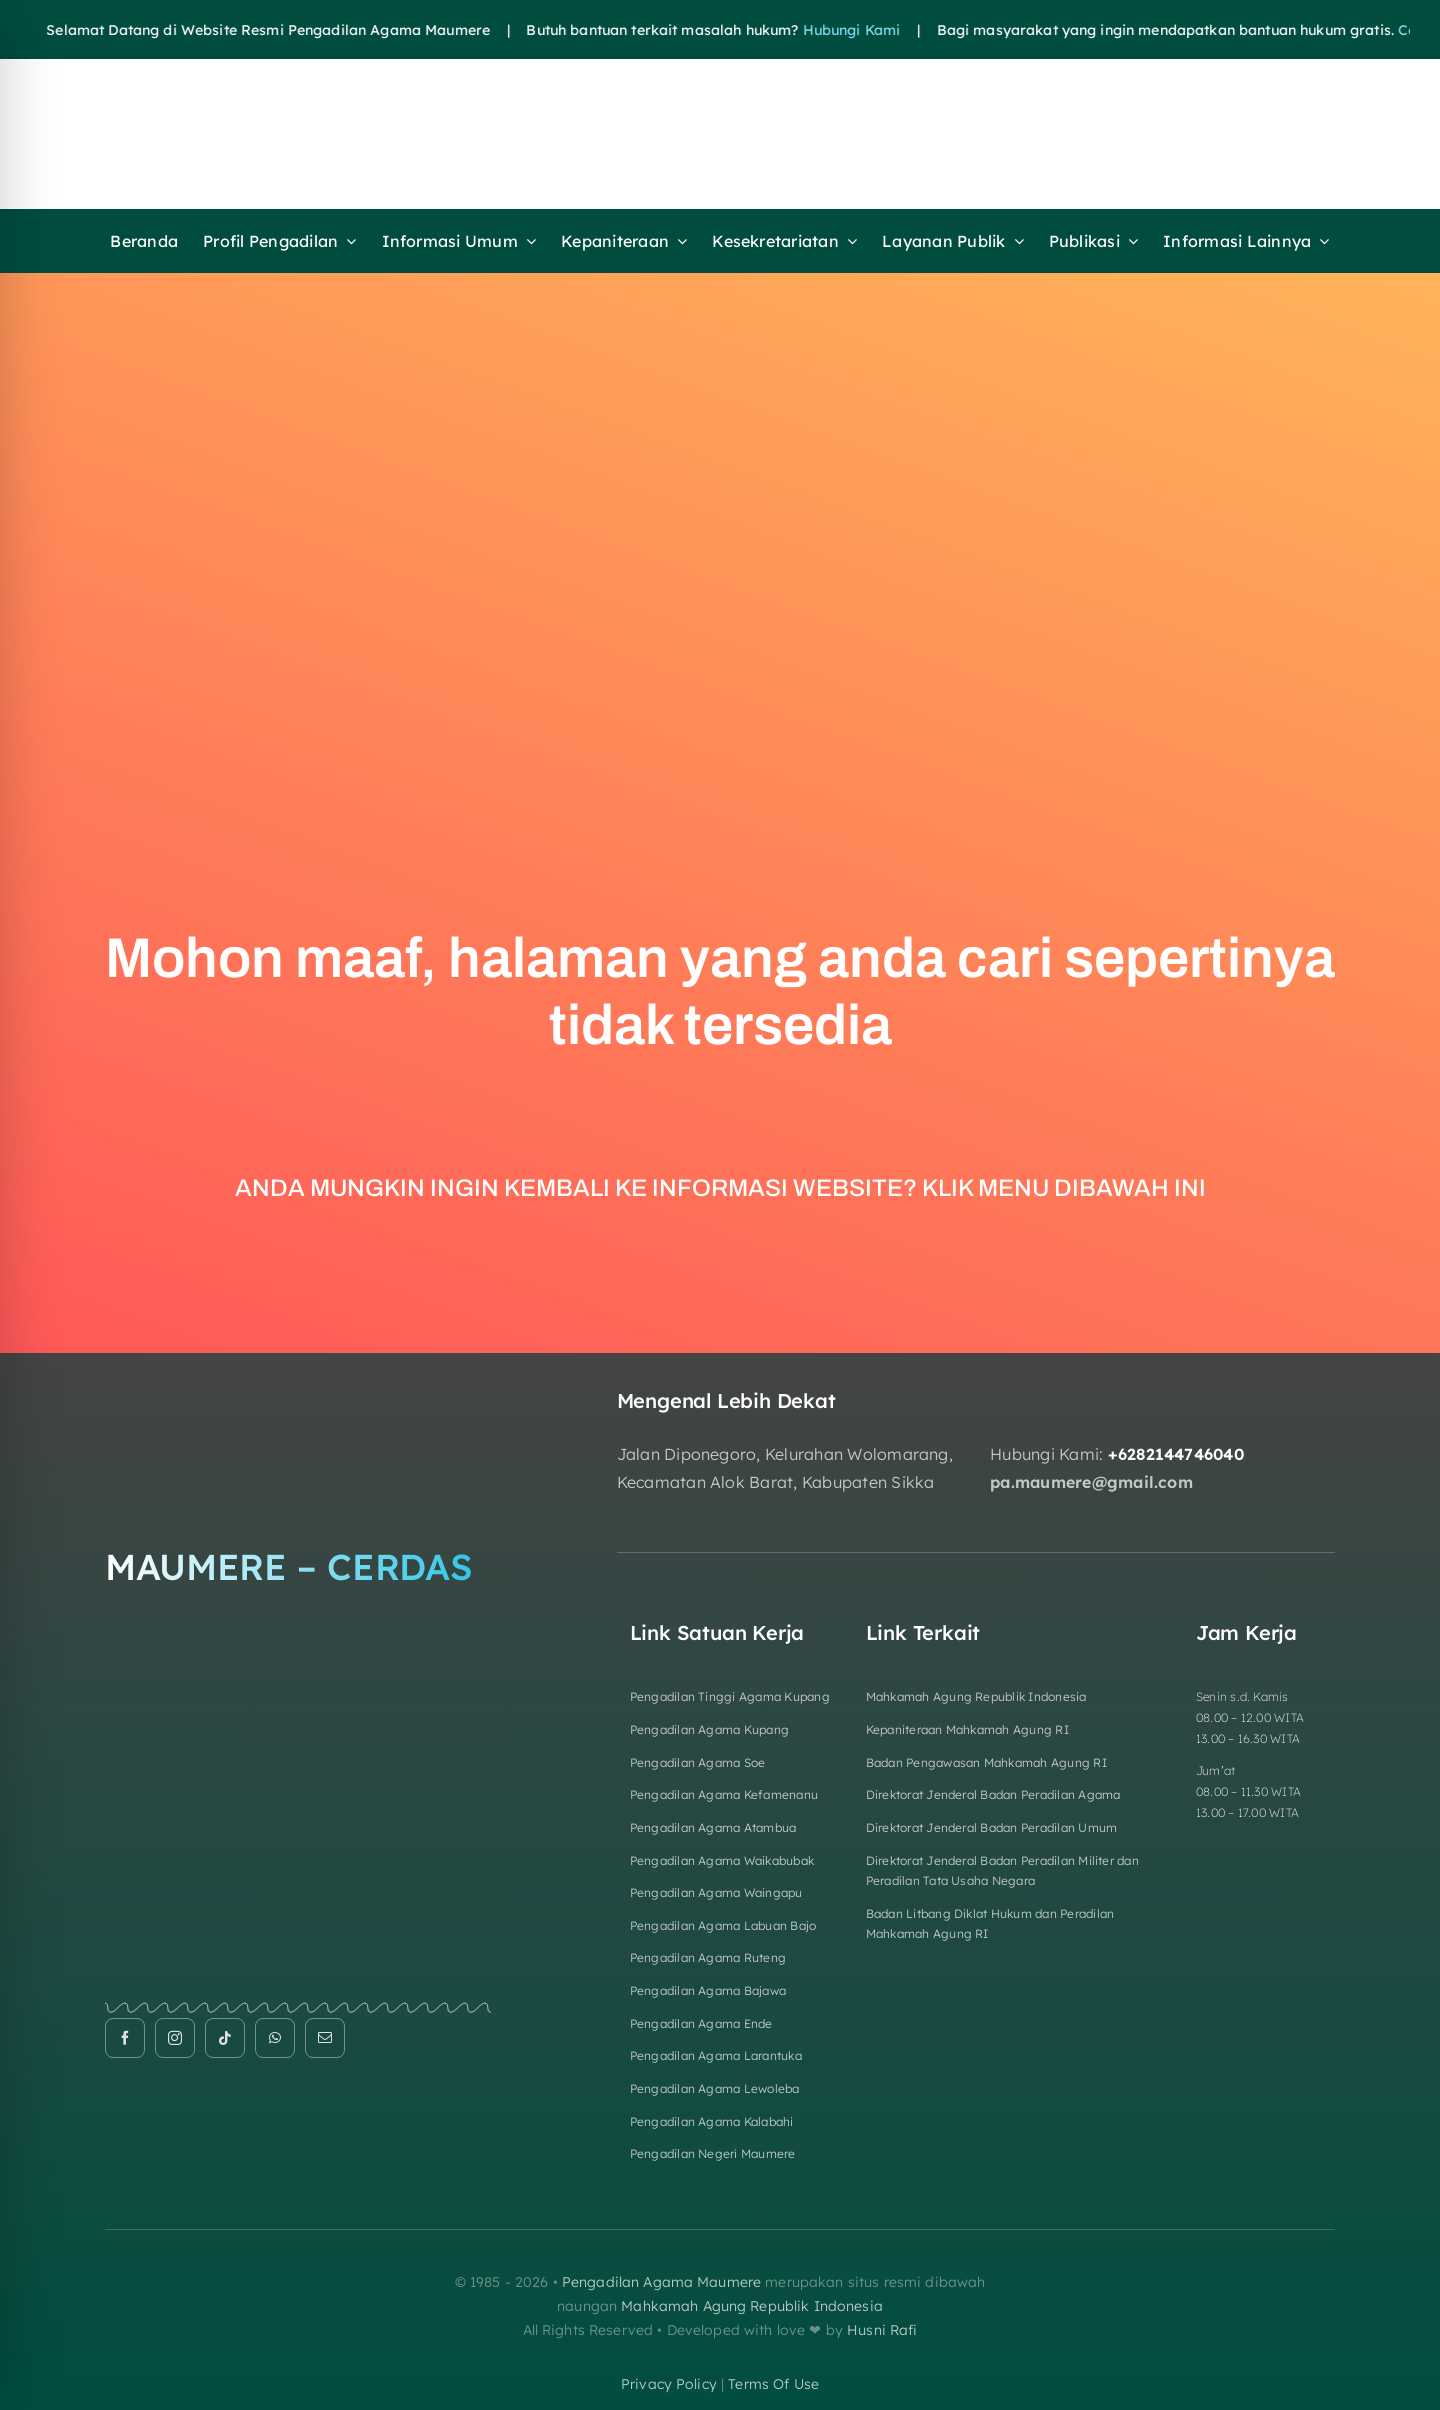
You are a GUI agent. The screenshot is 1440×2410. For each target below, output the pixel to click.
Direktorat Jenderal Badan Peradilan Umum (992, 1827)
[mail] (325, 2038)
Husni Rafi (882, 2330)
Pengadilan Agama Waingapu (716, 1892)
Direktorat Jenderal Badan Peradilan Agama (993, 1794)
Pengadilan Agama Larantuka (716, 2055)
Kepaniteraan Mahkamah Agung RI (967, 1729)
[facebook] (125, 2038)
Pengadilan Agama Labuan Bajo (723, 1925)
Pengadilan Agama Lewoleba (715, 2088)
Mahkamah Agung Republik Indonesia (976, 1696)
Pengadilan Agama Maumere (661, 2282)
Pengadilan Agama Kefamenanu (724, 1794)
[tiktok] (225, 2038)
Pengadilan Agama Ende (701, 2023)
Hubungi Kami (806, 30)
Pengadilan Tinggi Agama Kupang (730, 1696)
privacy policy (669, 2384)
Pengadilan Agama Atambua (713, 1827)
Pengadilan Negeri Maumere (713, 2153)
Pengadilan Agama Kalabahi (712, 2121)
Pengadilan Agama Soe (698, 1762)
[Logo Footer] (298, 1397)
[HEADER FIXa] (570, 93)
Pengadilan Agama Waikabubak (722, 1860)
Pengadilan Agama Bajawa (708, 1990)
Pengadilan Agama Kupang (710, 1729)
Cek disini (1385, 30)
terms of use (773, 2384)
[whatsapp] (275, 2038)
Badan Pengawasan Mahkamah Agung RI (986, 1762)
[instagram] (175, 2038)
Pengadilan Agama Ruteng (708, 1957)
